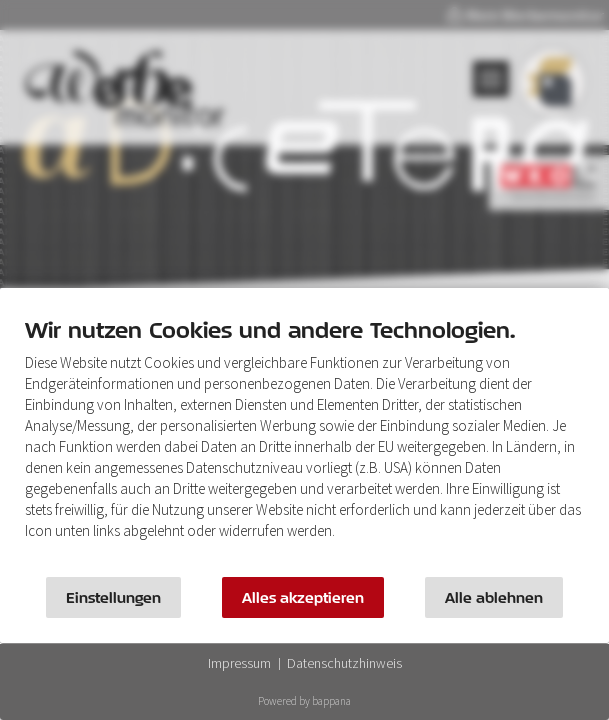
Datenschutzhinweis (344, 663)
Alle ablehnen (494, 597)
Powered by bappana (304, 701)
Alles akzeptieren (303, 597)
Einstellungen (113, 597)
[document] (304, 442)
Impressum (239, 663)
